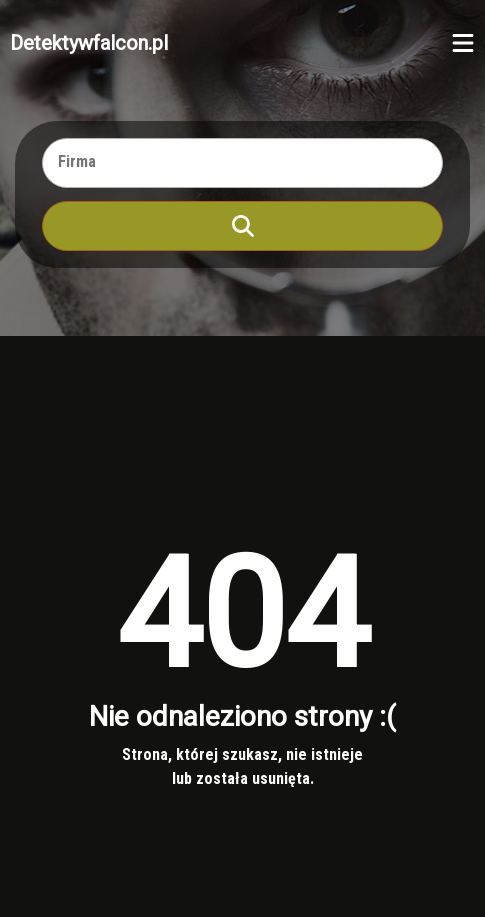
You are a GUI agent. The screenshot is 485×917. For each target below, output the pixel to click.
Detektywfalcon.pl (89, 43)
